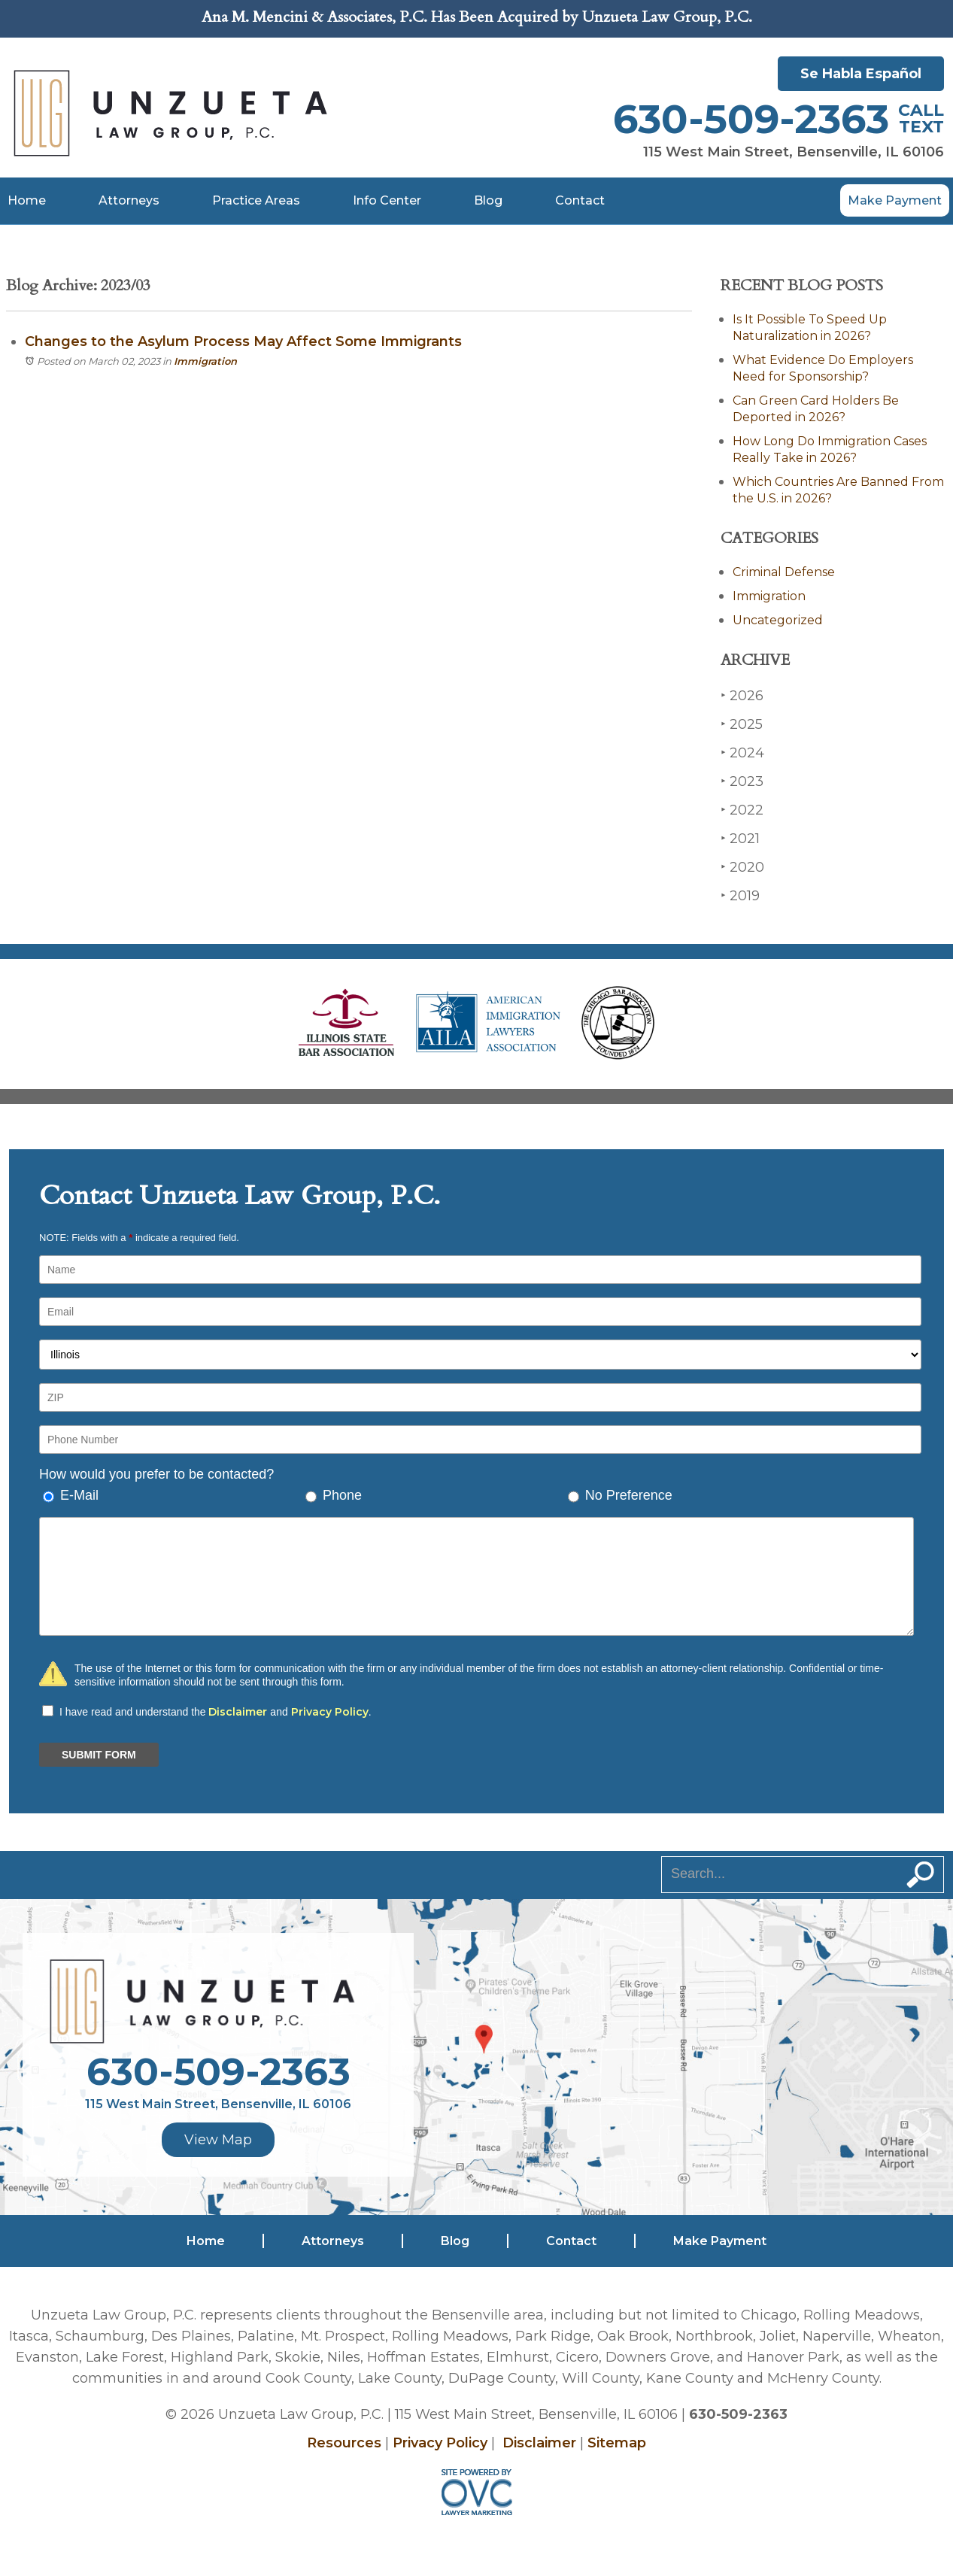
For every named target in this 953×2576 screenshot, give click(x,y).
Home (27, 200)
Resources (344, 2443)
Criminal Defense (784, 572)
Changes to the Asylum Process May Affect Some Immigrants (243, 341)
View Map (218, 2139)
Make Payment (895, 200)
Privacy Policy (330, 1712)
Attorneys (129, 200)
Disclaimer (237, 1712)
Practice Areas (256, 200)
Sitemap (616, 2443)
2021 (740, 838)
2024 (742, 752)
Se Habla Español (860, 73)
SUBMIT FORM (99, 1755)
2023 (742, 781)
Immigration (205, 361)
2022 (742, 810)
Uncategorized (778, 620)
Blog (488, 200)
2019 (740, 895)
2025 (742, 724)
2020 (742, 867)
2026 (742, 695)
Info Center (387, 200)
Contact (580, 200)
